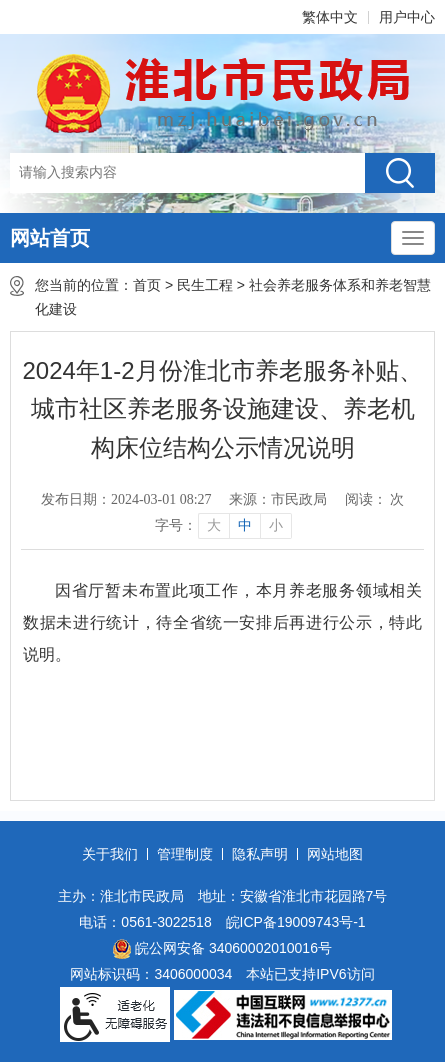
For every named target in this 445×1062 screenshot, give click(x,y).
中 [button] (245, 525)
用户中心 (407, 17)
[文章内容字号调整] (222, 526)
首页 (147, 285)
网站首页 (50, 238)
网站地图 (335, 854)
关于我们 (110, 854)
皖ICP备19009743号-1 (296, 922)
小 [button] (276, 525)
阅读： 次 (375, 499)
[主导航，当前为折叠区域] (413, 238)
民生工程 (205, 285)
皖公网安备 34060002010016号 (222, 949)
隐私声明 (260, 854)
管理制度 (185, 854)
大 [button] (214, 525)
